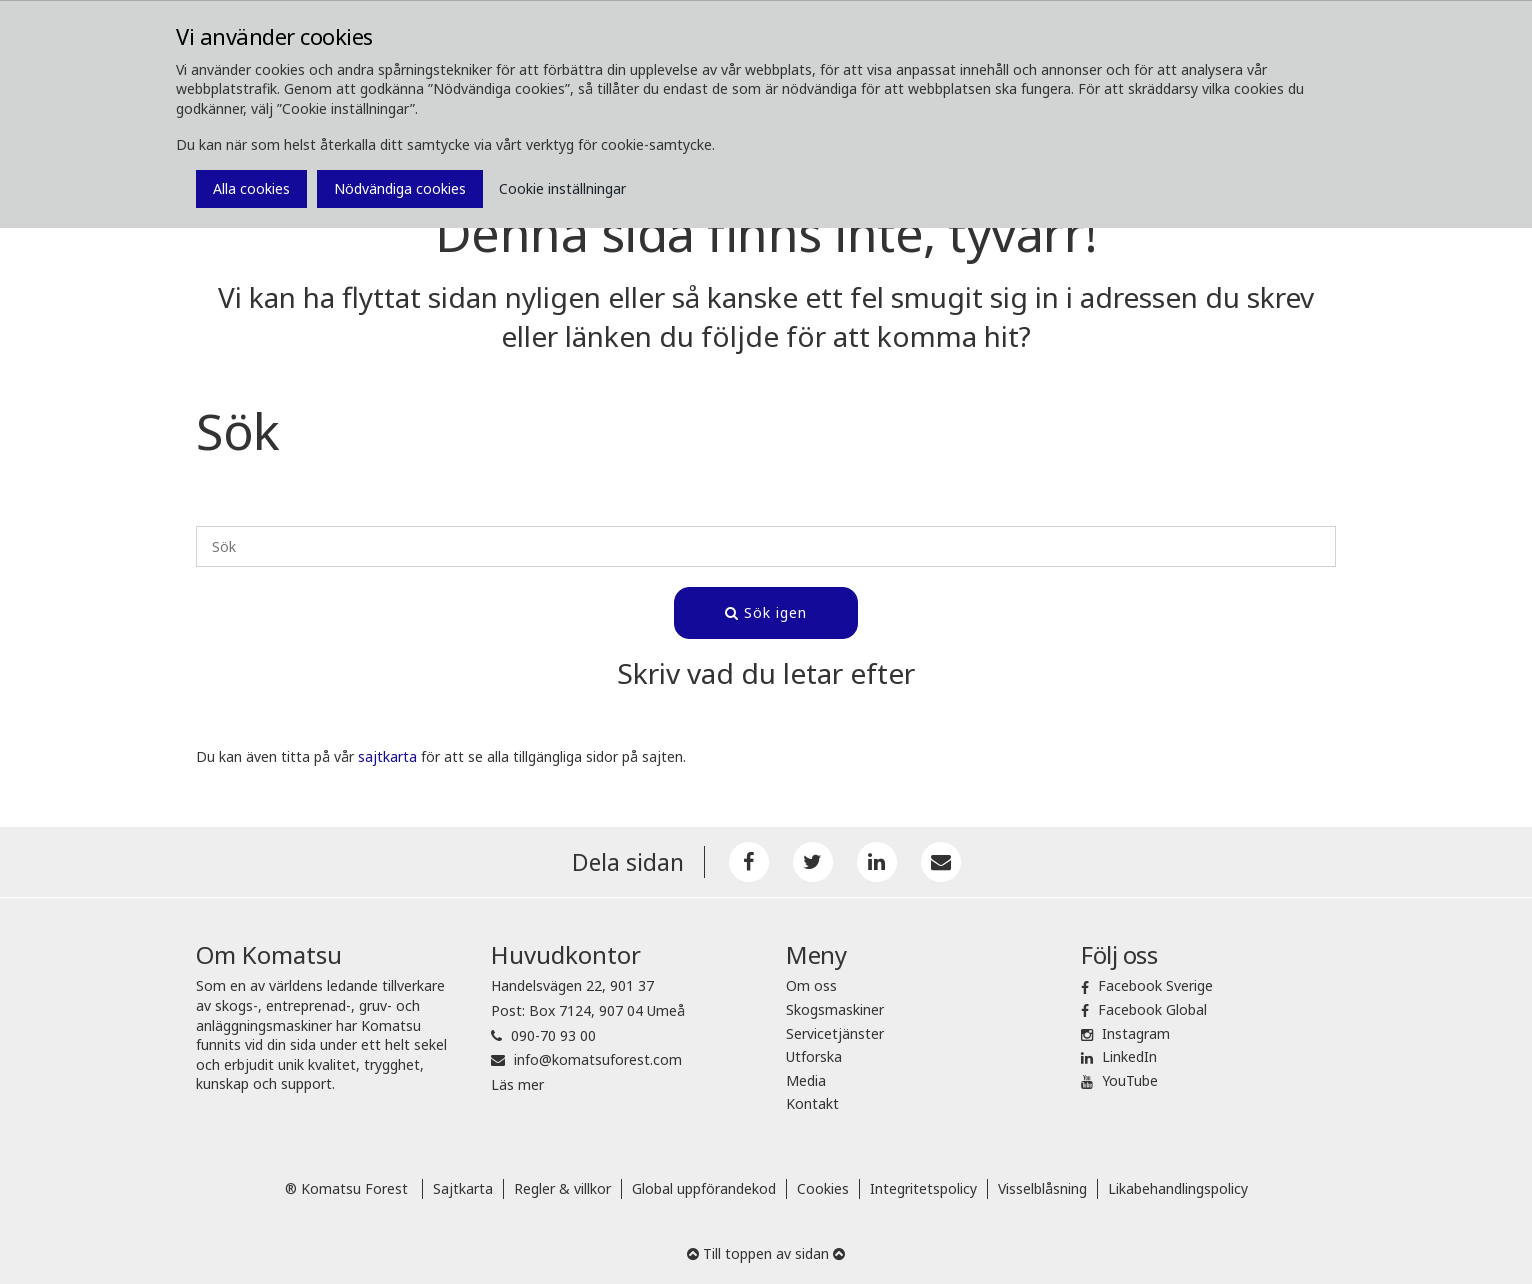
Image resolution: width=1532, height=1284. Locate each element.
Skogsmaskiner (835, 1009)
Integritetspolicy (923, 1188)
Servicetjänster (835, 1033)
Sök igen (766, 612)
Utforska (814, 1056)
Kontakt (812, 1103)
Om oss (811, 985)
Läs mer (517, 1084)
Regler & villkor (562, 1188)
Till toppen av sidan (766, 1253)
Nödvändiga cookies (400, 188)
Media (806, 1080)
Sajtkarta (463, 1188)
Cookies (823, 1188)
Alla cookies (251, 188)
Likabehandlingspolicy (1178, 1188)
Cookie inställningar (562, 188)
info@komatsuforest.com (598, 1059)
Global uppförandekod (704, 1188)
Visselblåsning (1042, 1188)
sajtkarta (387, 756)
